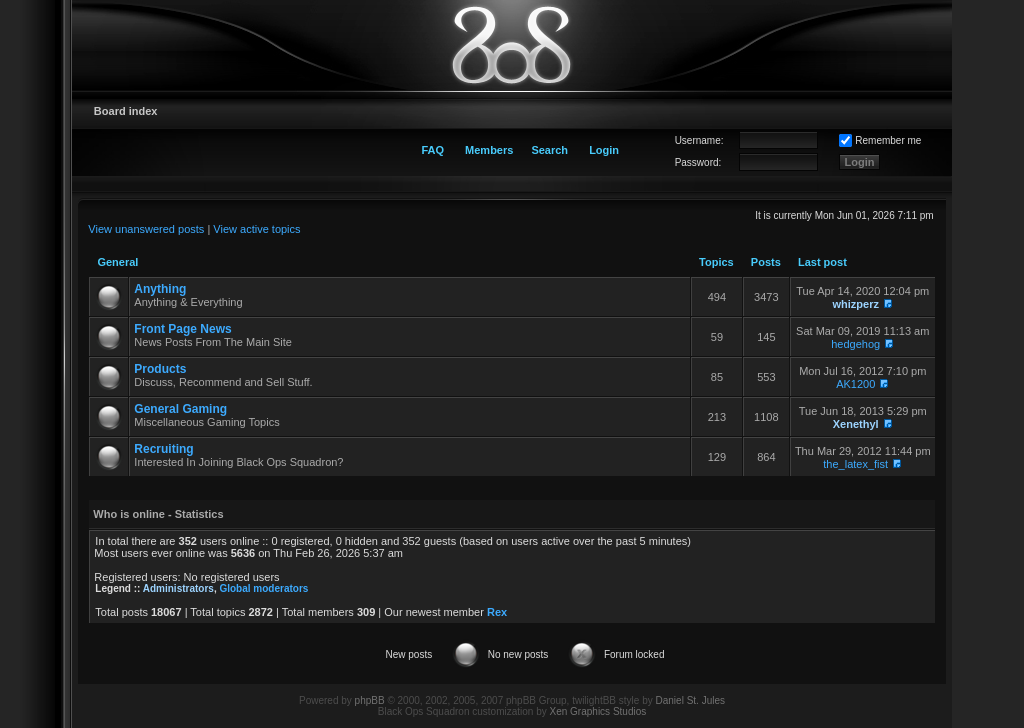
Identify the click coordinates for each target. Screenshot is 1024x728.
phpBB (370, 700)
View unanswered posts (146, 229)
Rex (497, 612)
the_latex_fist (855, 464)
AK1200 (855, 384)
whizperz (855, 304)
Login (604, 150)
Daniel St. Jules (690, 700)
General (117, 262)
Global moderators (263, 588)
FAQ (432, 150)
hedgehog (855, 344)
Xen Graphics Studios (598, 711)
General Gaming (180, 409)
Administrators (178, 588)
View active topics (256, 229)
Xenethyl (856, 424)
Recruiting (163, 449)
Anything (160, 289)
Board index (126, 111)
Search (549, 150)
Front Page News (182, 329)
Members (489, 150)
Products (160, 369)
